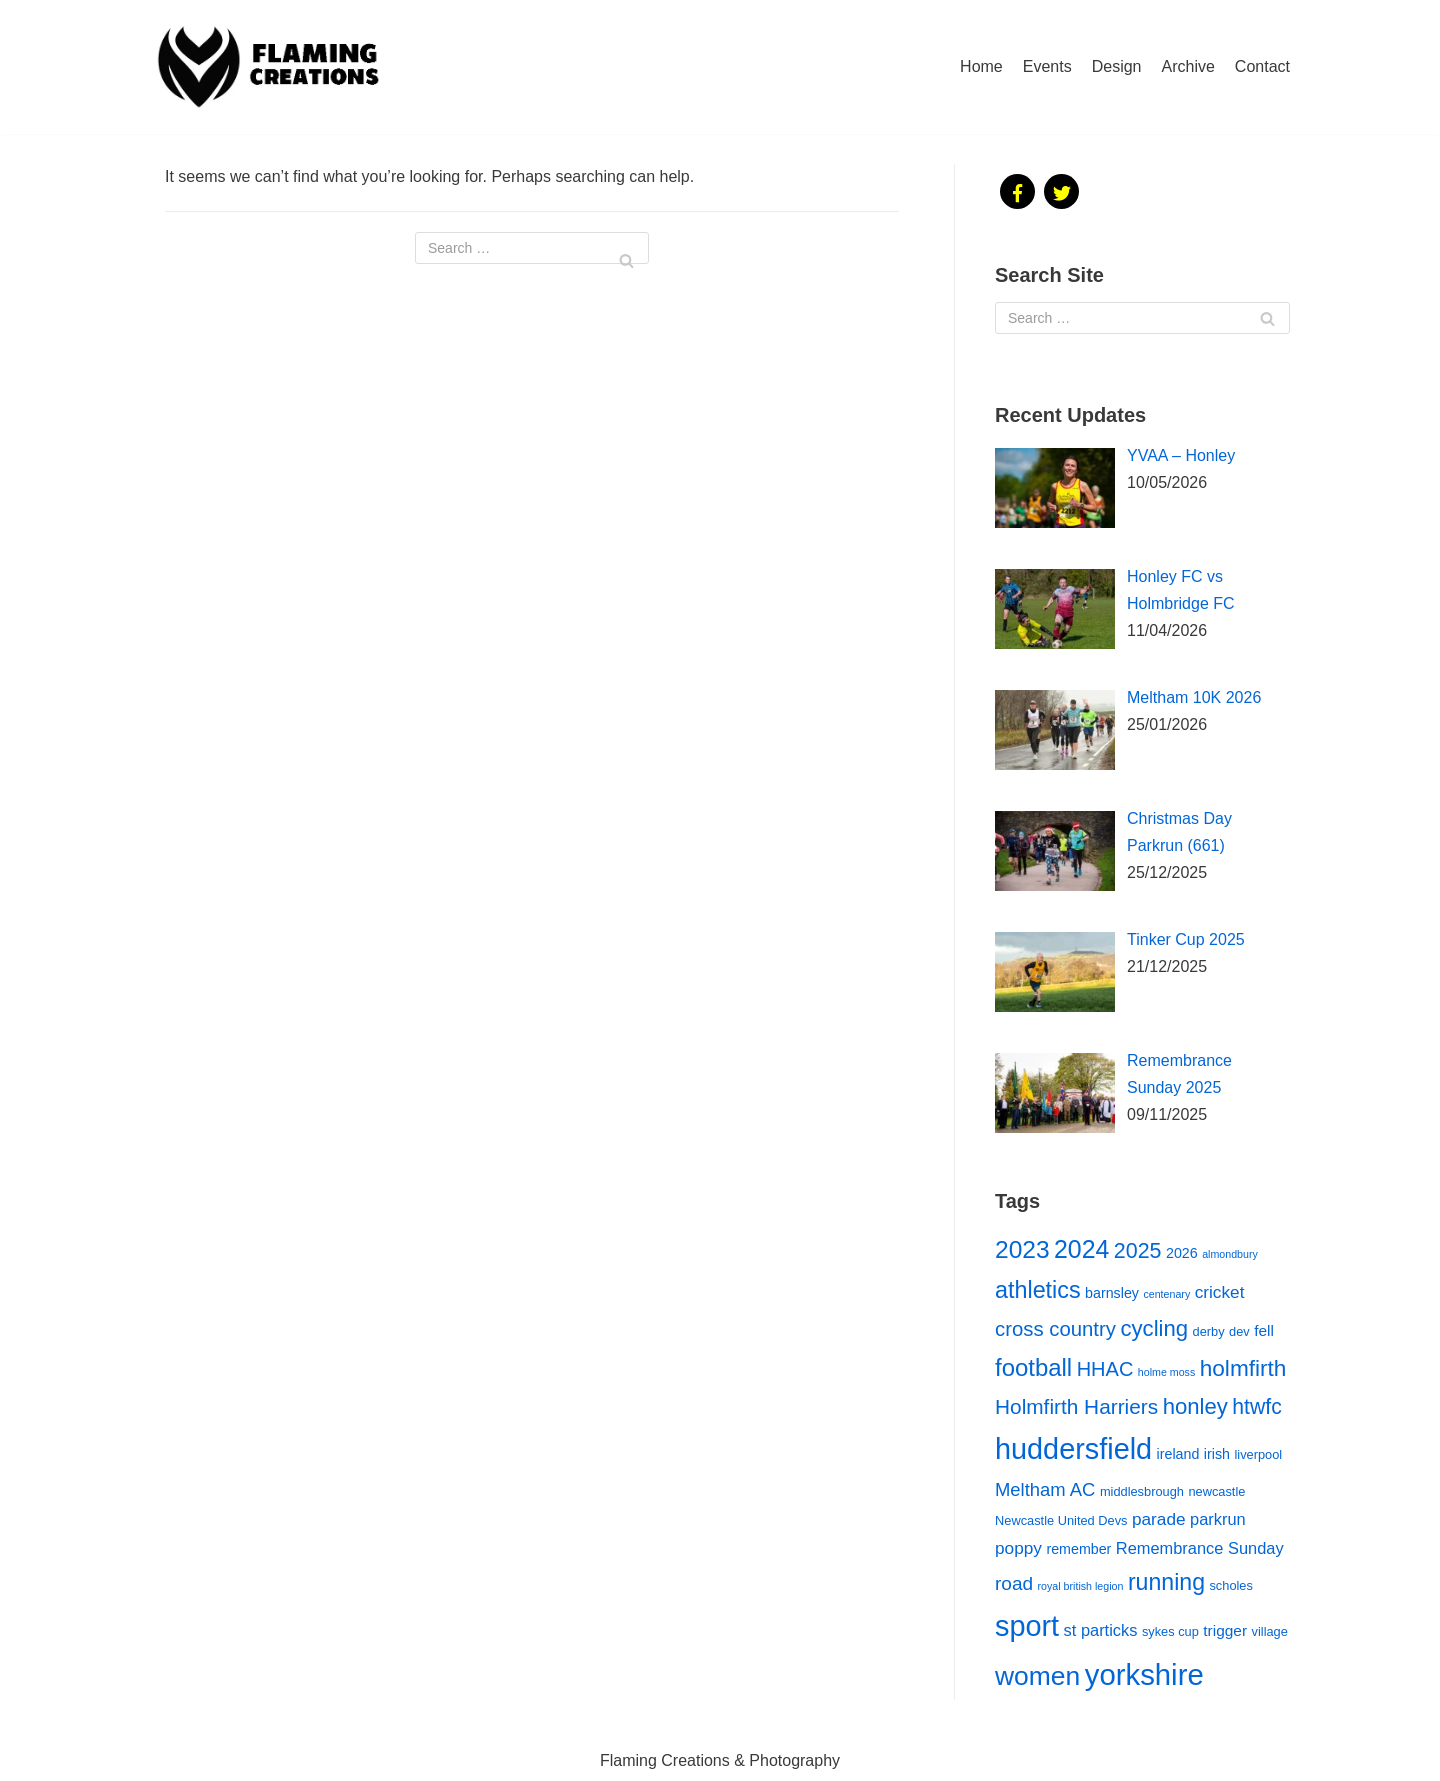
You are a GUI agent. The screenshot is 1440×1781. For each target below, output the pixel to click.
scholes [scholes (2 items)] (1230, 1585)
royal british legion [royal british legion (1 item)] (1081, 1586)
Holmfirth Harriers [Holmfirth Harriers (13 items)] (1076, 1406)
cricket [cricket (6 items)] (1220, 1292)
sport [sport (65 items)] (1027, 1626)
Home (981, 66)
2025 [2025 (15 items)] (1138, 1251)
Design (1117, 66)
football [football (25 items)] (1033, 1367)
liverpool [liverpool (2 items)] (1258, 1454)
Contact (1262, 66)
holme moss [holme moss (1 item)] (1166, 1372)
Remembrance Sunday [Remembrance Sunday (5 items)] (1200, 1548)
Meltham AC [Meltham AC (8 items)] (1045, 1489)
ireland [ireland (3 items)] (1178, 1454)
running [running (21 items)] (1166, 1582)
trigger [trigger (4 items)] (1225, 1630)
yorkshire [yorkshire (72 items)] (1144, 1674)
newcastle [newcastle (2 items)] (1216, 1491)
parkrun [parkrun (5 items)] (1218, 1519)
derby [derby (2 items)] (1209, 1331)
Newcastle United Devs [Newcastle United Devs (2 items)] (1061, 1520)
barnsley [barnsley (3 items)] (1112, 1293)
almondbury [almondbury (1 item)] (1230, 1254)
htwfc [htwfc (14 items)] (1256, 1406)
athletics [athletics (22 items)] (1038, 1290)
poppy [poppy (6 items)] (1018, 1548)
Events (1047, 66)
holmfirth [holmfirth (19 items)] (1243, 1368)
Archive (1188, 66)
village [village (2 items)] (1270, 1631)
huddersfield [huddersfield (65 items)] (1073, 1449)
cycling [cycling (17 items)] (1154, 1328)
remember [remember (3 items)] (1078, 1549)
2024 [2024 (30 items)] (1081, 1249)
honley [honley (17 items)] (1195, 1406)
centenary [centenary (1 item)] (1166, 1294)
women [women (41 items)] (1037, 1676)
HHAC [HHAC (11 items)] (1105, 1369)
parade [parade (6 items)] (1159, 1519)
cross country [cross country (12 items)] (1055, 1329)
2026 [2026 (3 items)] (1182, 1253)
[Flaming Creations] (275, 67)
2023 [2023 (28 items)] (1022, 1249)
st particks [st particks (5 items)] (1101, 1630)
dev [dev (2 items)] (1239, 1331)
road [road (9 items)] (1014, 1583)
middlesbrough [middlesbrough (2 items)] (1142, 1491)
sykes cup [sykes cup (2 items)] (1170, 1631)
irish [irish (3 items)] (1217, 1454)
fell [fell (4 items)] (1264, 1330)
